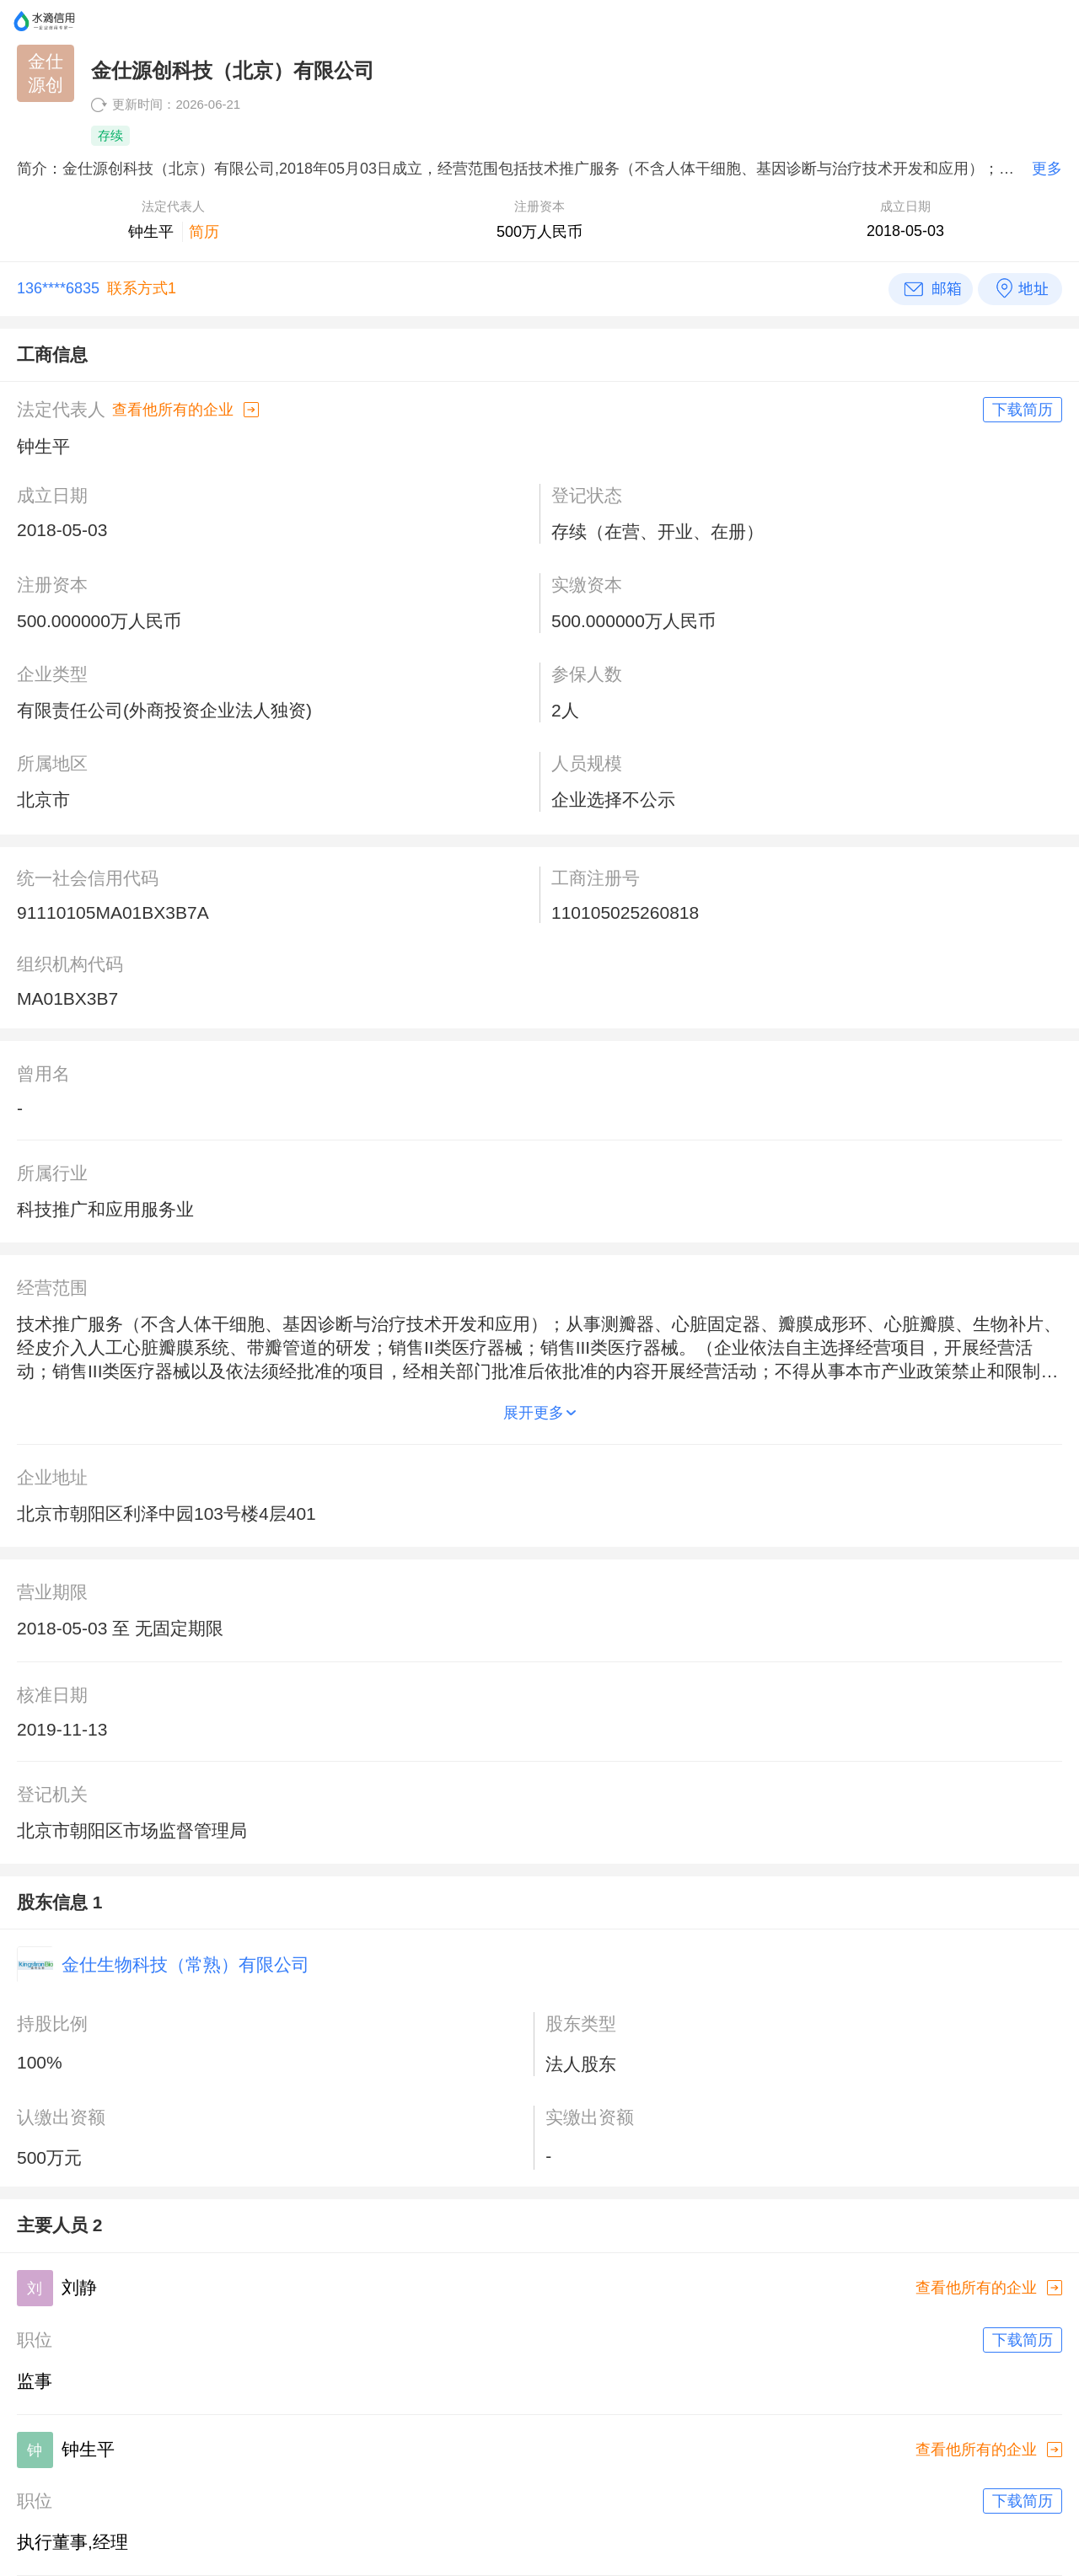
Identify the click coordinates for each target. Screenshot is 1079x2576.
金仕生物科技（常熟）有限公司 (185, 1964)
